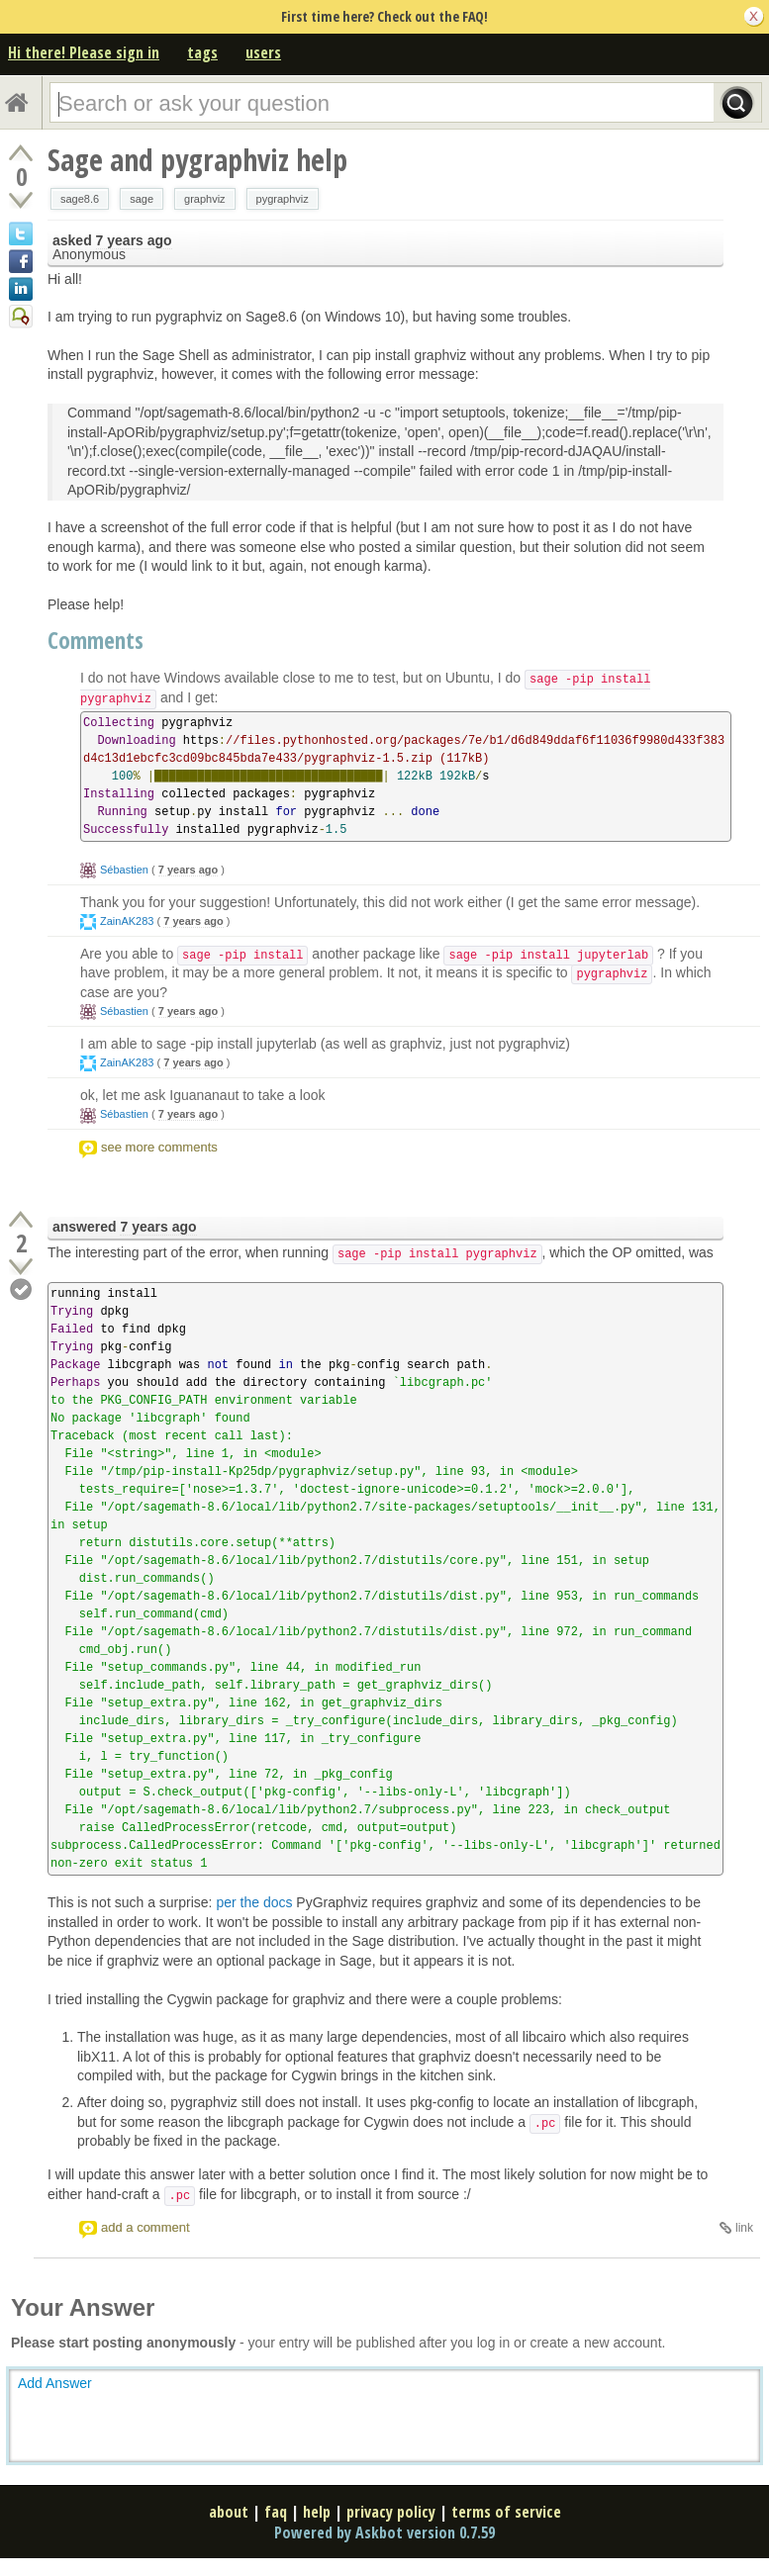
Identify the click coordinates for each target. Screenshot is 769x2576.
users (263, 52)
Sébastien (124, 869)
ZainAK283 (126, 921)
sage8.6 (79, 199)
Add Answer (55, 2383)
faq (275, 2512)
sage (141, 199)
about (228, 2512)
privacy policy (390, 2512)
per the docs (254, 1902)
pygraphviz (282, 199)
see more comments (159, 1147)
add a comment (145, 2227)
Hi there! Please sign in (83, 52)
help (317, 2512)
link (744, 2228)
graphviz (205, 199)
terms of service (506, 2512)
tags (202, 52)
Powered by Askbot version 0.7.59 (384, 2532)
